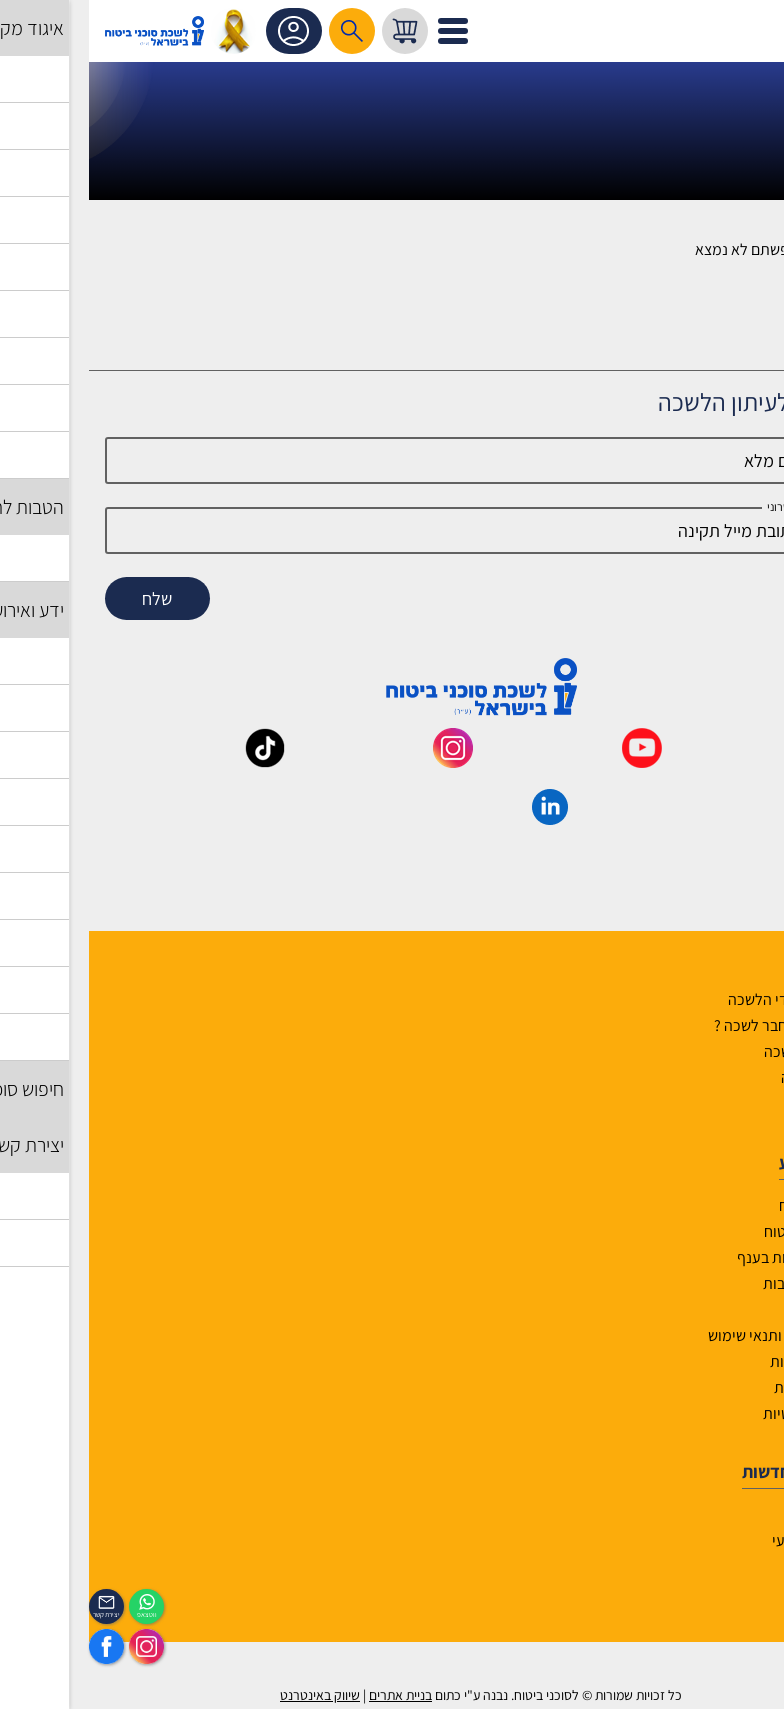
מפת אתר (738, 1309)
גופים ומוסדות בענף (708, 1257)
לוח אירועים (732, 1514)
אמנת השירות (726, 1387)
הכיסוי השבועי (725, 1540)
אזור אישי (207, 31)
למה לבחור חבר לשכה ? (696, 1025)
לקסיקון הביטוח (721, 1231)
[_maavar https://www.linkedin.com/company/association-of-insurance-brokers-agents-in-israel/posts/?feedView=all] (461, 818)
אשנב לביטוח (729, 1205)
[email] (392, 530)
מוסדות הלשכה (721, 1051)
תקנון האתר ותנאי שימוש (693, 1335)
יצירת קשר (736, 1103)
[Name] (392, 460)
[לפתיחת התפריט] (364, 31)
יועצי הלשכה (730, 1077)
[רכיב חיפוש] (263, 31)
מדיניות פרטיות (721, 1413)
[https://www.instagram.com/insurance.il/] (57, 1646)
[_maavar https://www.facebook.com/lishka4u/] (741, 761)
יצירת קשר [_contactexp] (17, 1614)
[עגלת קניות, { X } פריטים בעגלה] (316, 31)
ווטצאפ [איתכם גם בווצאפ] (58, 1614)
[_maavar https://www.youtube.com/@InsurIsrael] (553, 761)
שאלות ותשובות (721, 1283)
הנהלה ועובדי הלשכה (703, 999)
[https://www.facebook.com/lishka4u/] (17, 1646)
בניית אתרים (311, 1695)
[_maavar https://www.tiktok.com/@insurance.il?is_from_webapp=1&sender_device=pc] (176, 761)
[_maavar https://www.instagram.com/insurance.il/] (364, 761)
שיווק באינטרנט (231, 1695)
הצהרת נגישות (724, 1361)
